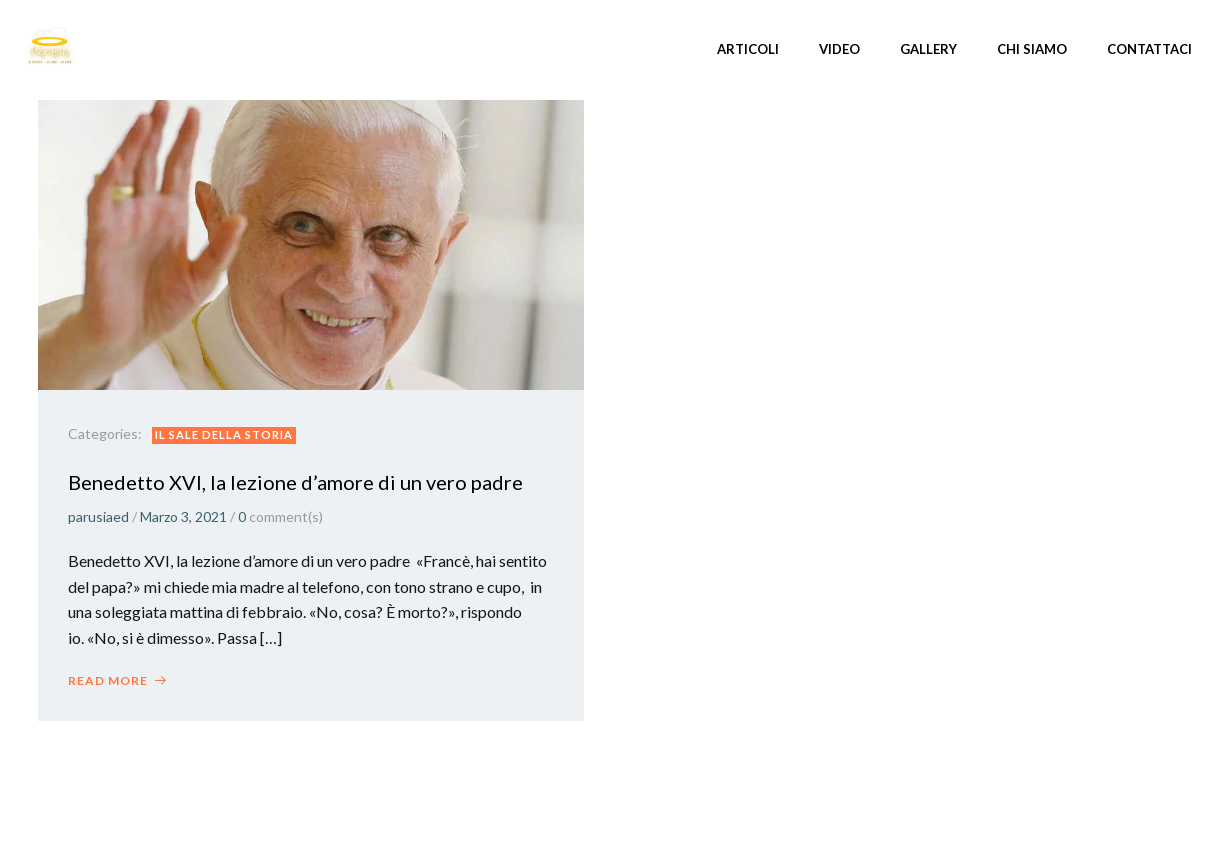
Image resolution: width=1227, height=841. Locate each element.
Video (839, 49)
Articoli (748, 49)
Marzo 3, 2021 (183, 516)
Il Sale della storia (224, 434)
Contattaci (1149, 49)
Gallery (928, 49)
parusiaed (98, 516)
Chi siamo (1032, 49)
